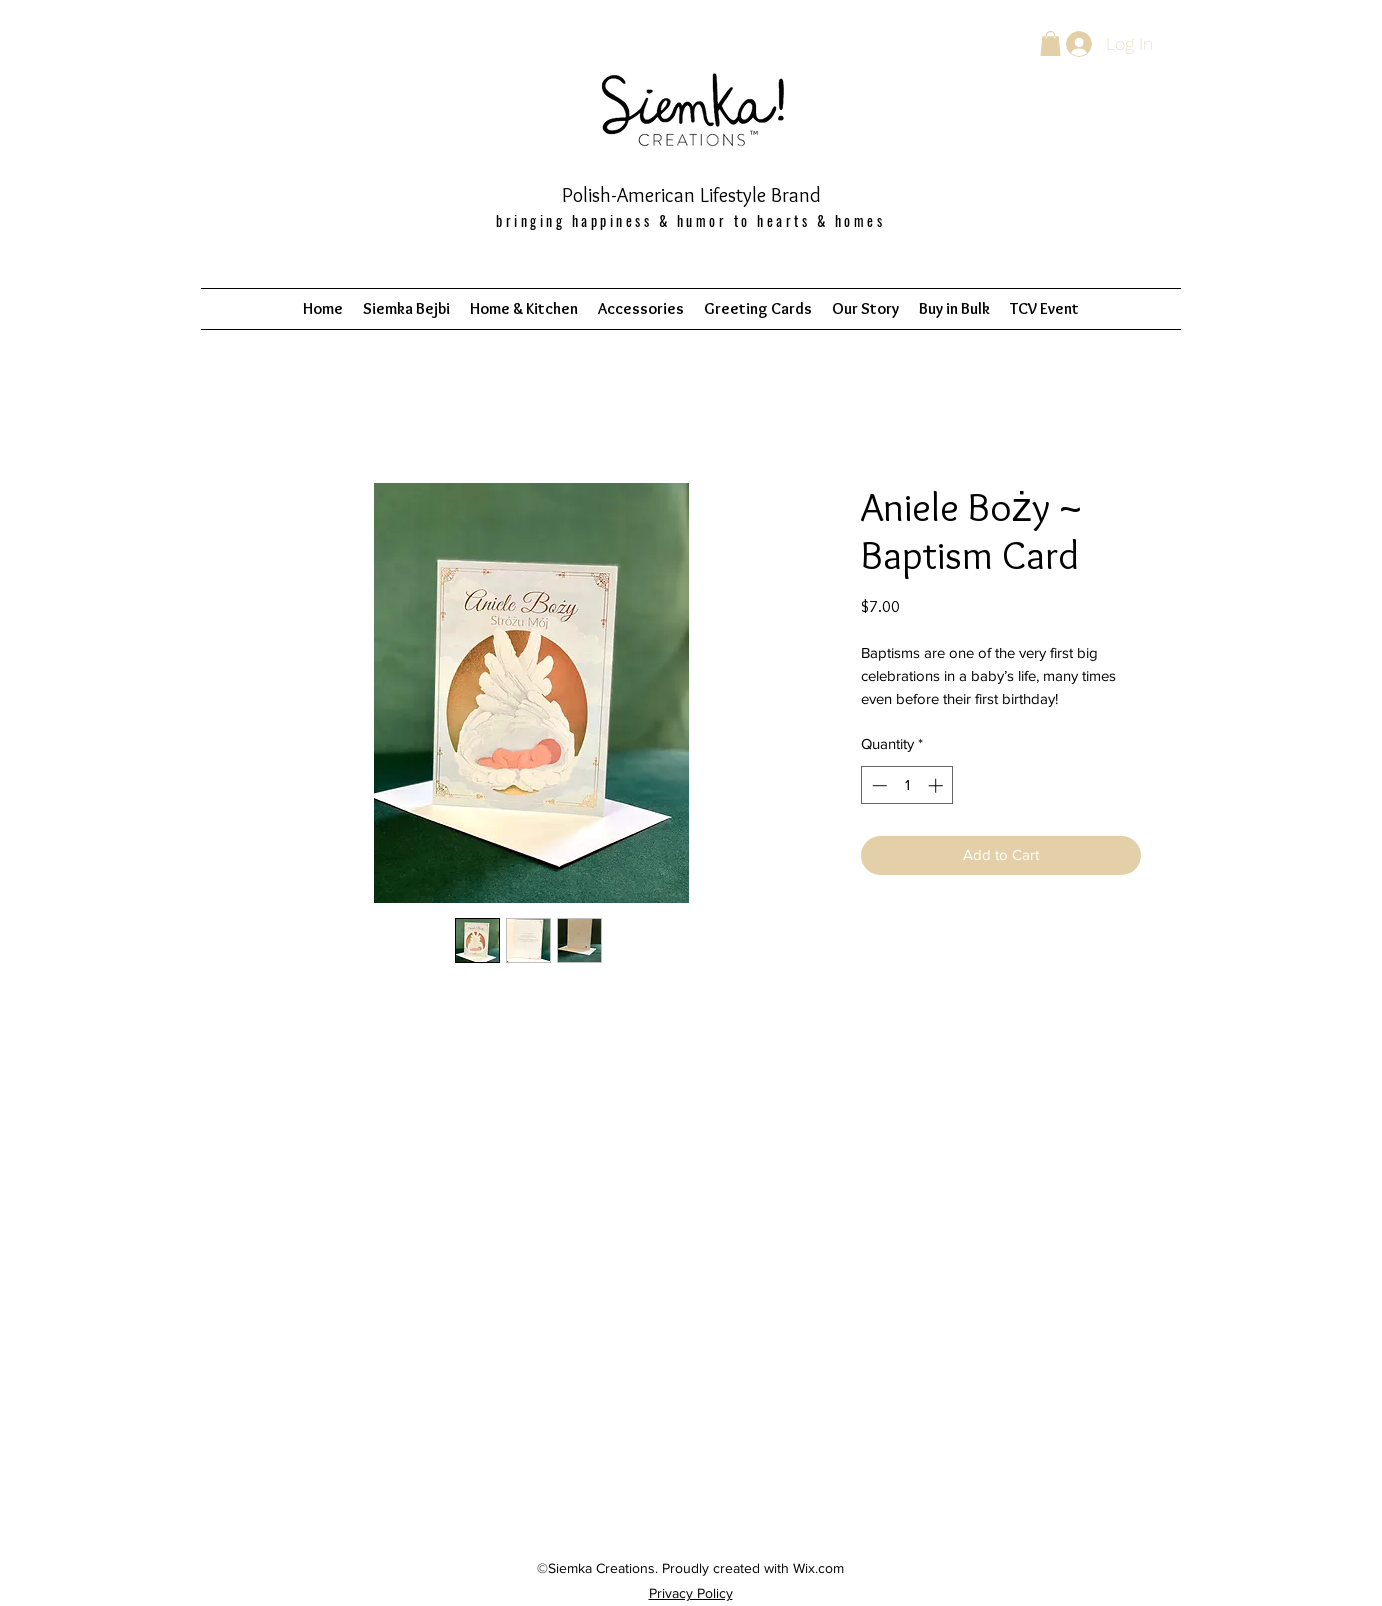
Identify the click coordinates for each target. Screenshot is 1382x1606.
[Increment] (937, 785)
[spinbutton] (907, 785)
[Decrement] (877, 785)
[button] (1050, 43)
